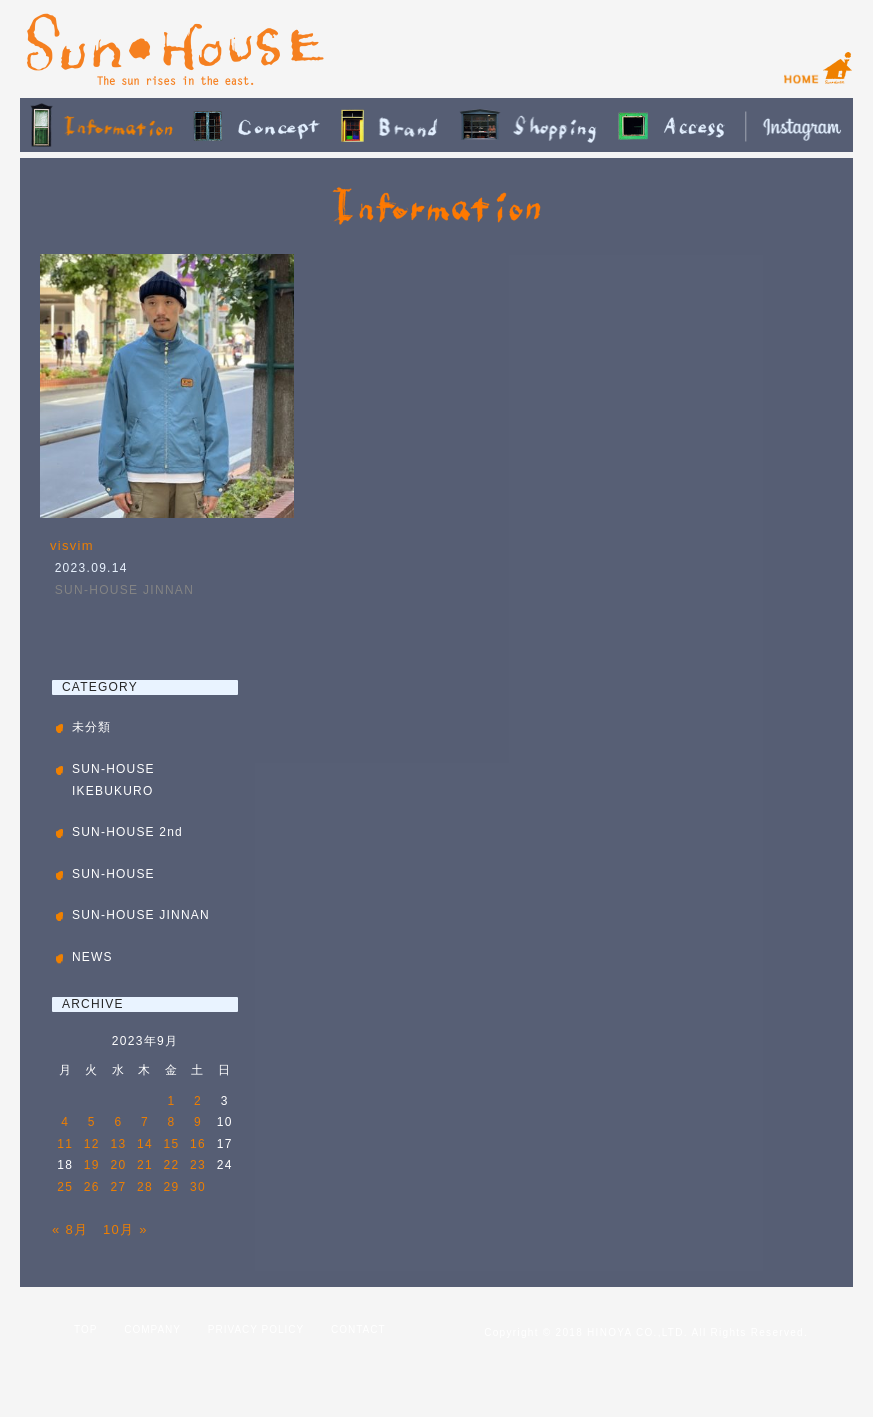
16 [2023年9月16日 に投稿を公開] (198, 1144)
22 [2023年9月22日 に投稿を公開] (172, 1165)
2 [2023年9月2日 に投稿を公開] (198, 1101)
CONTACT (358, 1329)
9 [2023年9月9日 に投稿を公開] (198, 1122)
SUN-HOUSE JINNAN (124, 590)
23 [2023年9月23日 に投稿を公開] (198, 1165)
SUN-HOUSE (113, 874)
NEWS (92, 957)
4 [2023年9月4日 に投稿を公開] (65, 1122)
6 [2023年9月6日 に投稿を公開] (118, 1122)
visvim (72, 545)
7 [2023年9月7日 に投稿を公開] (145, 1122)
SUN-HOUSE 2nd (127, 832)
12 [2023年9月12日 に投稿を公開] (92, 1144)
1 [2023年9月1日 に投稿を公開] (172, 1101)
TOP (85, 1329)
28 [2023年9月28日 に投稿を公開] (145, 1187)
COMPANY (152, 1329)
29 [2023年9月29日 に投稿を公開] (172, 1187)
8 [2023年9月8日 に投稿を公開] (172, 1122)
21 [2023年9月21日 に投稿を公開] (145, 1165)
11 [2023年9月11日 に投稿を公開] (65, 1144)
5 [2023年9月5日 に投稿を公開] (92, 1122)
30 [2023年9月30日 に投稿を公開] (198, 1187)
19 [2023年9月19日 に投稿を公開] (92, 1165)
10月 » (125, 1229)
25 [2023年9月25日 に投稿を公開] (65, 1187)
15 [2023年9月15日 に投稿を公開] (172, 1144)
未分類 (92, 727)
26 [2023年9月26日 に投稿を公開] (92, 1187)
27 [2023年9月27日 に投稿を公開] (118, 1187)
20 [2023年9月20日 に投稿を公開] (118, 1165)
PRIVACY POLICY (256, 1329)
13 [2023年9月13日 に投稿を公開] (118, 1144)
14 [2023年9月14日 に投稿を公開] (145, 1144)
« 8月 (70, 1229)
